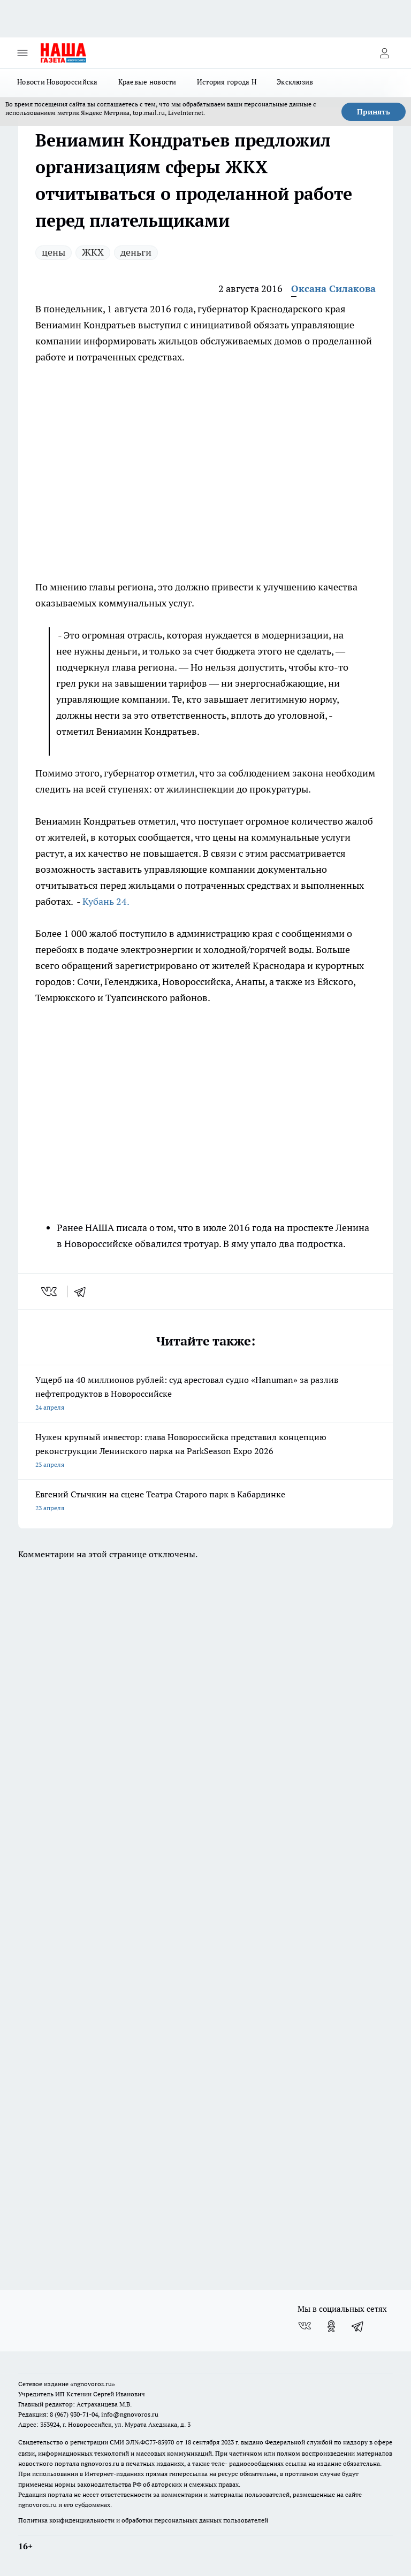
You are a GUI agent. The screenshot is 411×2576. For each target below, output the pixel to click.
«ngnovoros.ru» (92, 2384)
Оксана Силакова (333, 288)
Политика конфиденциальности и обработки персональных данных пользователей (143, 2520)
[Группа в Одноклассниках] (331, 2326)
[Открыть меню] (22, 53)
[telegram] (83, 1291)
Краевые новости (147, 82)
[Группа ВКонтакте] (304, 2326)
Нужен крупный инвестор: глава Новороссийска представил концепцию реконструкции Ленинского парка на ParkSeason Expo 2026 (205, 1452)
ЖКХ (93, 252)
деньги (135, 252)
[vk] (50, 1291)
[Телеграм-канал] (358, 2326)
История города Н (226, 82)
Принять (373, 112)
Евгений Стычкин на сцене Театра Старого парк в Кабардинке (205, 1502)
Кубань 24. (106, 901)
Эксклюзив (295, 82)
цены (53, 252)
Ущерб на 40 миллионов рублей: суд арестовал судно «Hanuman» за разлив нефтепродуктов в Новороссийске (205, 1394)
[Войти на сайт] (384, 53)
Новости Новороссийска (57, 82)
